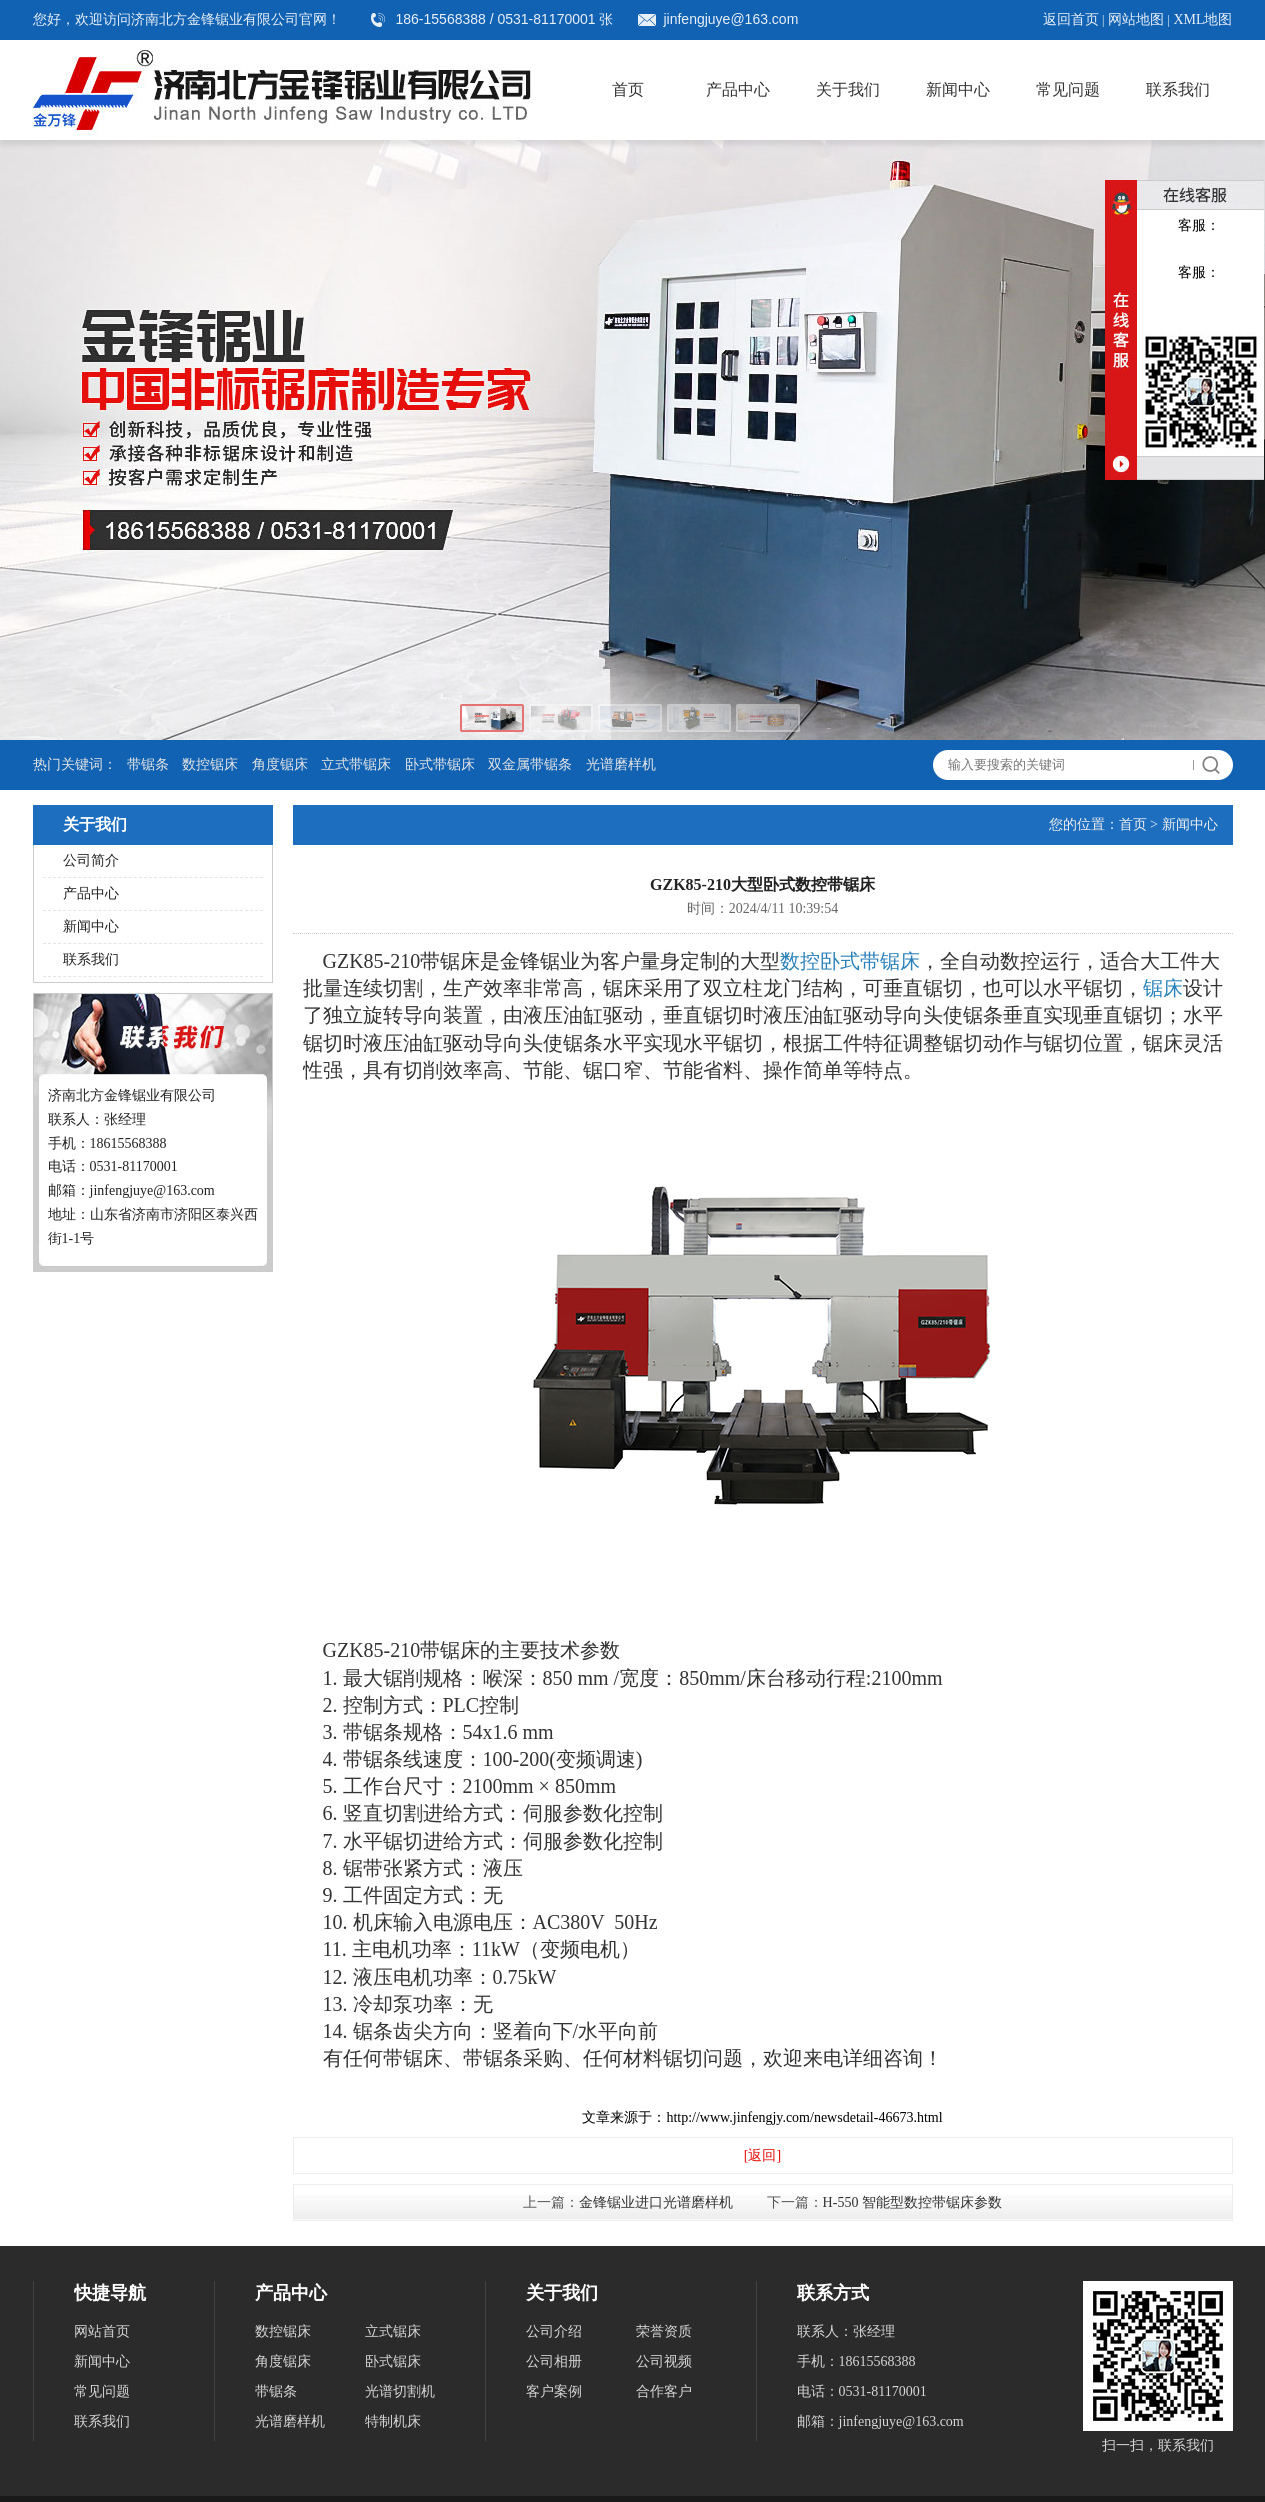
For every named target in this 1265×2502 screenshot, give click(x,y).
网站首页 (102, 2331)
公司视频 (664, 2361)
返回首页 (1071, 19)
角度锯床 (280, 764)
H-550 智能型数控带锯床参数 (912, 2202)
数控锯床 (210, 764)
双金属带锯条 (530, 764)
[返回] (762, 2155)
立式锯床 (393, 2331)
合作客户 (664, 2391)
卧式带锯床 (440, 764)
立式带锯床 (356, 764)
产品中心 (738, 89)
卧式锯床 (393, 2361)
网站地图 (1136, 19)
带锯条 (148, 764)
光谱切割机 (400, 2391)
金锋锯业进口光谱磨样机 (656, 2202)
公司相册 (554, 2361)
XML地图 (1202, 19)
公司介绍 (554, 2331)
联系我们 (1178, 89)
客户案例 (554, 2391)
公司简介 (91, 860)
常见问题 (1068, 89)
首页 (628, 89)
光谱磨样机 (621, 764)
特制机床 (393, 2421)
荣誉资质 (664, 2331)
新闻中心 (958, 89)
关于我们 (848, 89)
